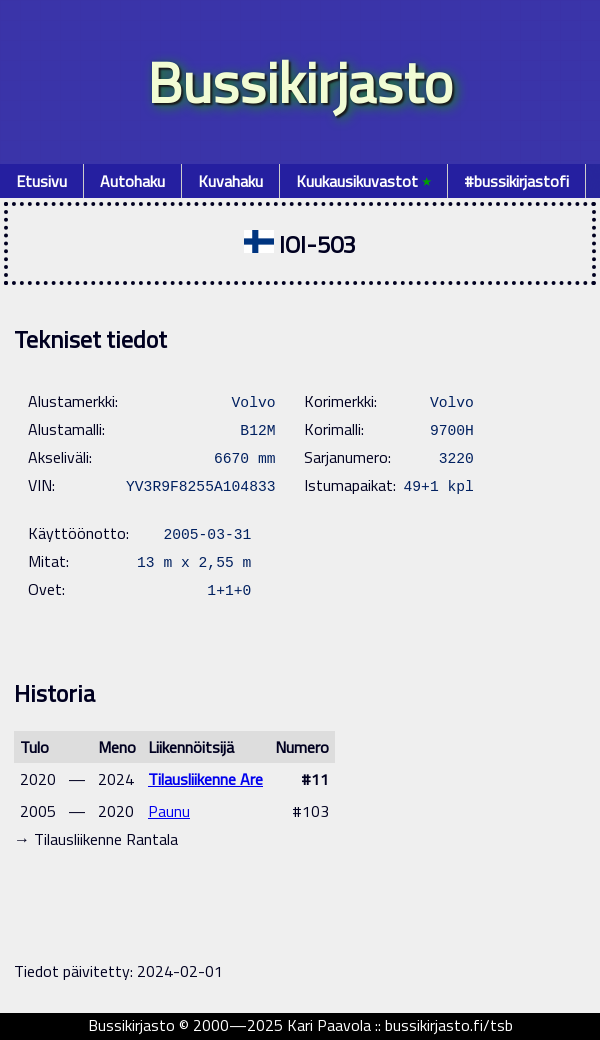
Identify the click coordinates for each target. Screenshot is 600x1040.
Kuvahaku (230, 181)
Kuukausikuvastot (363, 181)
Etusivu (41, 181)
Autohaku (132, 181)
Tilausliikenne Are (205, 779)
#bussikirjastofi (516, 181)
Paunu (169, 811)
